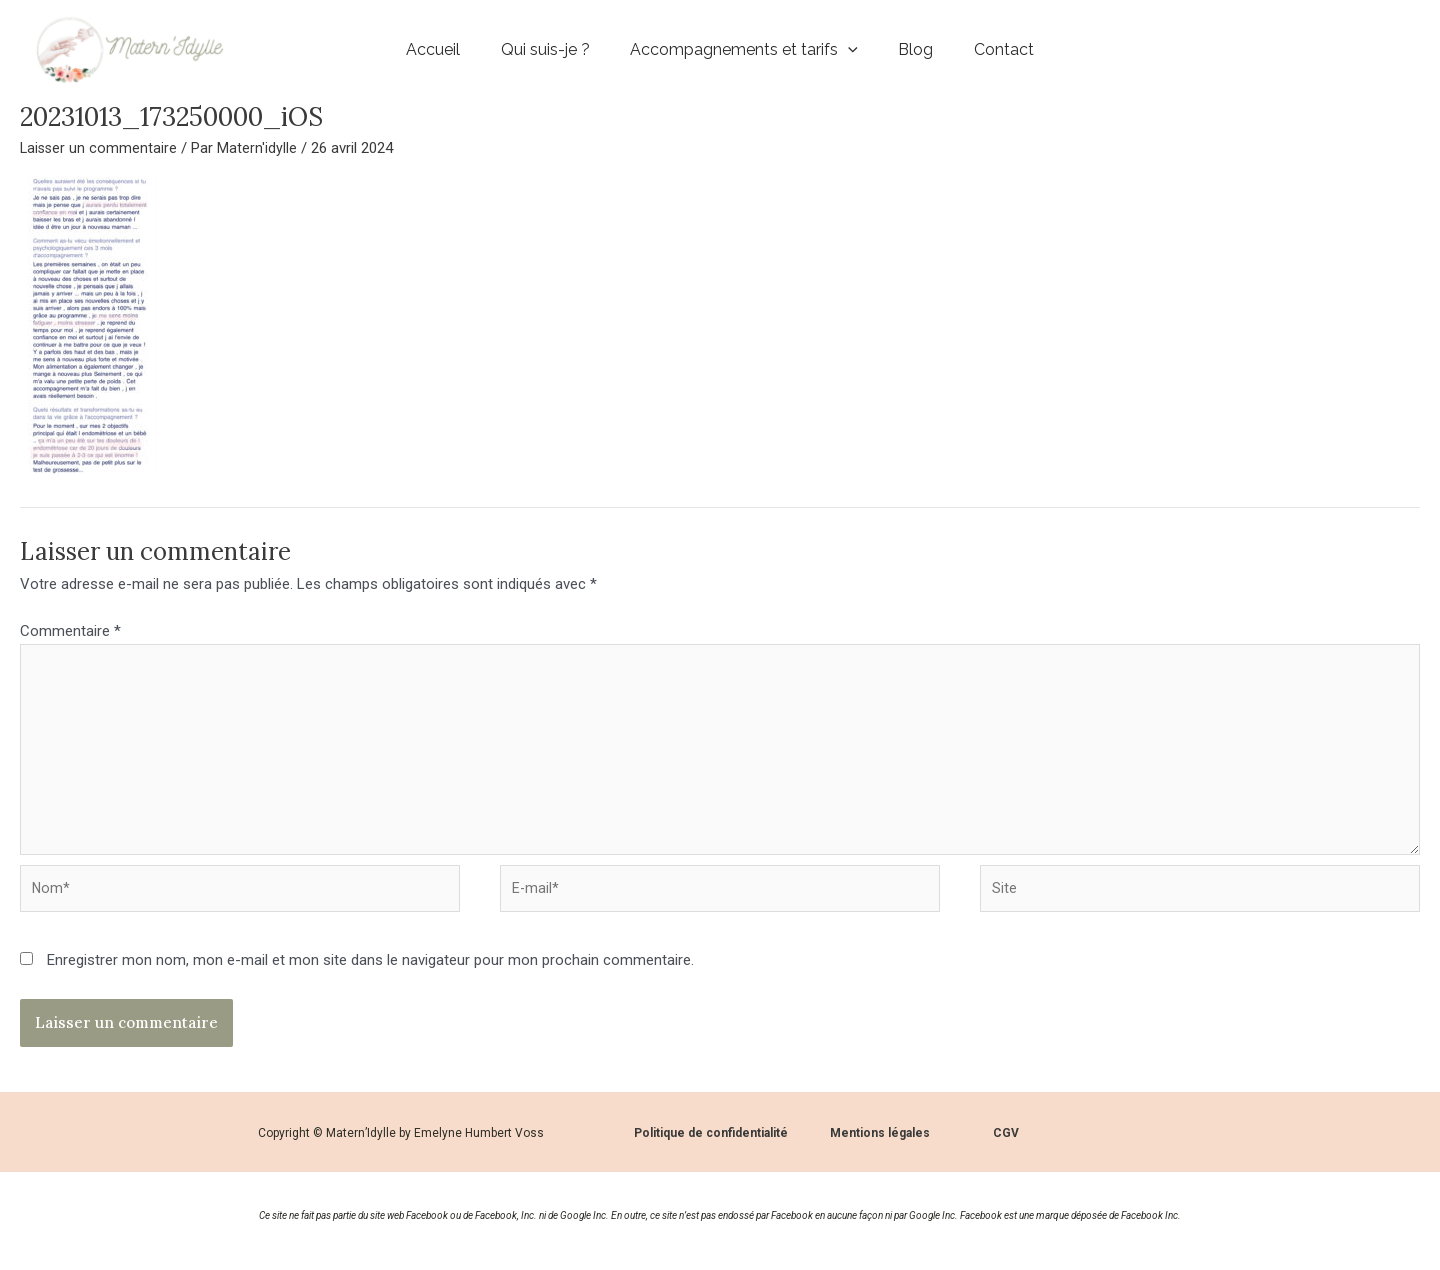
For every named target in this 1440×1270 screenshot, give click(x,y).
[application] (848, 50)
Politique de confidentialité (711, 1147)
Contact (1011, 49)
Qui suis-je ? (541, 49)
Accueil (426, 49)
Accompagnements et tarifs (744, 49)
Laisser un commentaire (100, 148)
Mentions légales (880, 1147)
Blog (919, 49)
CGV (1006, 1147)
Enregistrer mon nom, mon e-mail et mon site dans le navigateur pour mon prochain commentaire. (370, 974)
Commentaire (70, 631)
